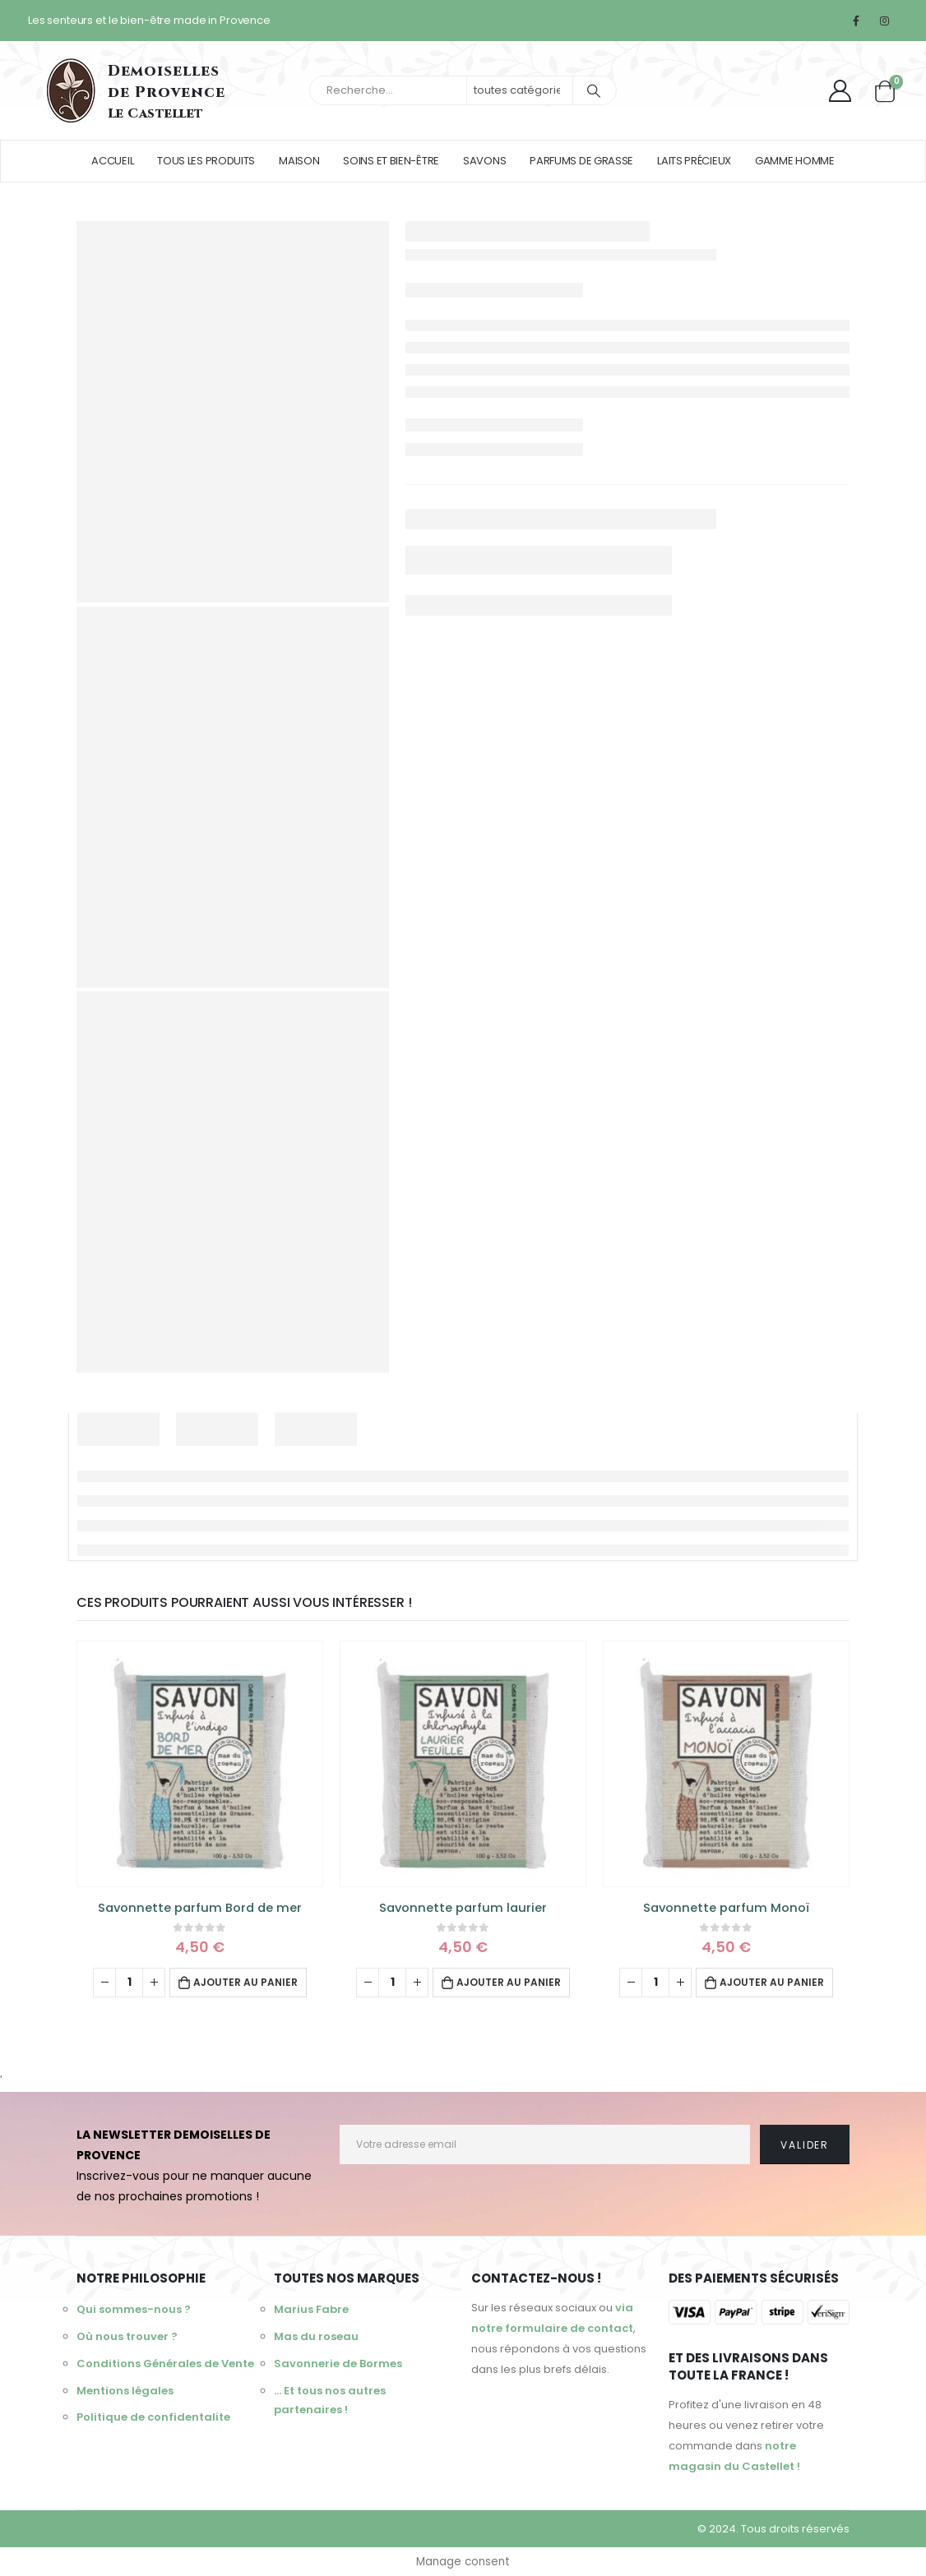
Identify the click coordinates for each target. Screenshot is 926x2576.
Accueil (112, 161)
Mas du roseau (316, 2339)
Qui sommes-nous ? (133, 2310)
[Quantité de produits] (129, 1982)
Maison (299, 161)
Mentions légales (125, 2396)
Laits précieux (694, 161)
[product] (199, 1763)
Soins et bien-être (391, 161)
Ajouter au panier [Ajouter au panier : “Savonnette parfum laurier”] (508, 1982)
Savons (484, 161)
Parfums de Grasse (581, 161)
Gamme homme (795, 161)
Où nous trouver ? (127, 2339)
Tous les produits (206, 161)
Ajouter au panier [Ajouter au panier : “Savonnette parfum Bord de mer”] (245, 1982)
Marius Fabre (311, 2310)
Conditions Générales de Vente (165, 2367)
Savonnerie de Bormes (338, 2367)
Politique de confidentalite (153, 2425)
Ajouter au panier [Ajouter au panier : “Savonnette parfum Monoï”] (772, 1982)
